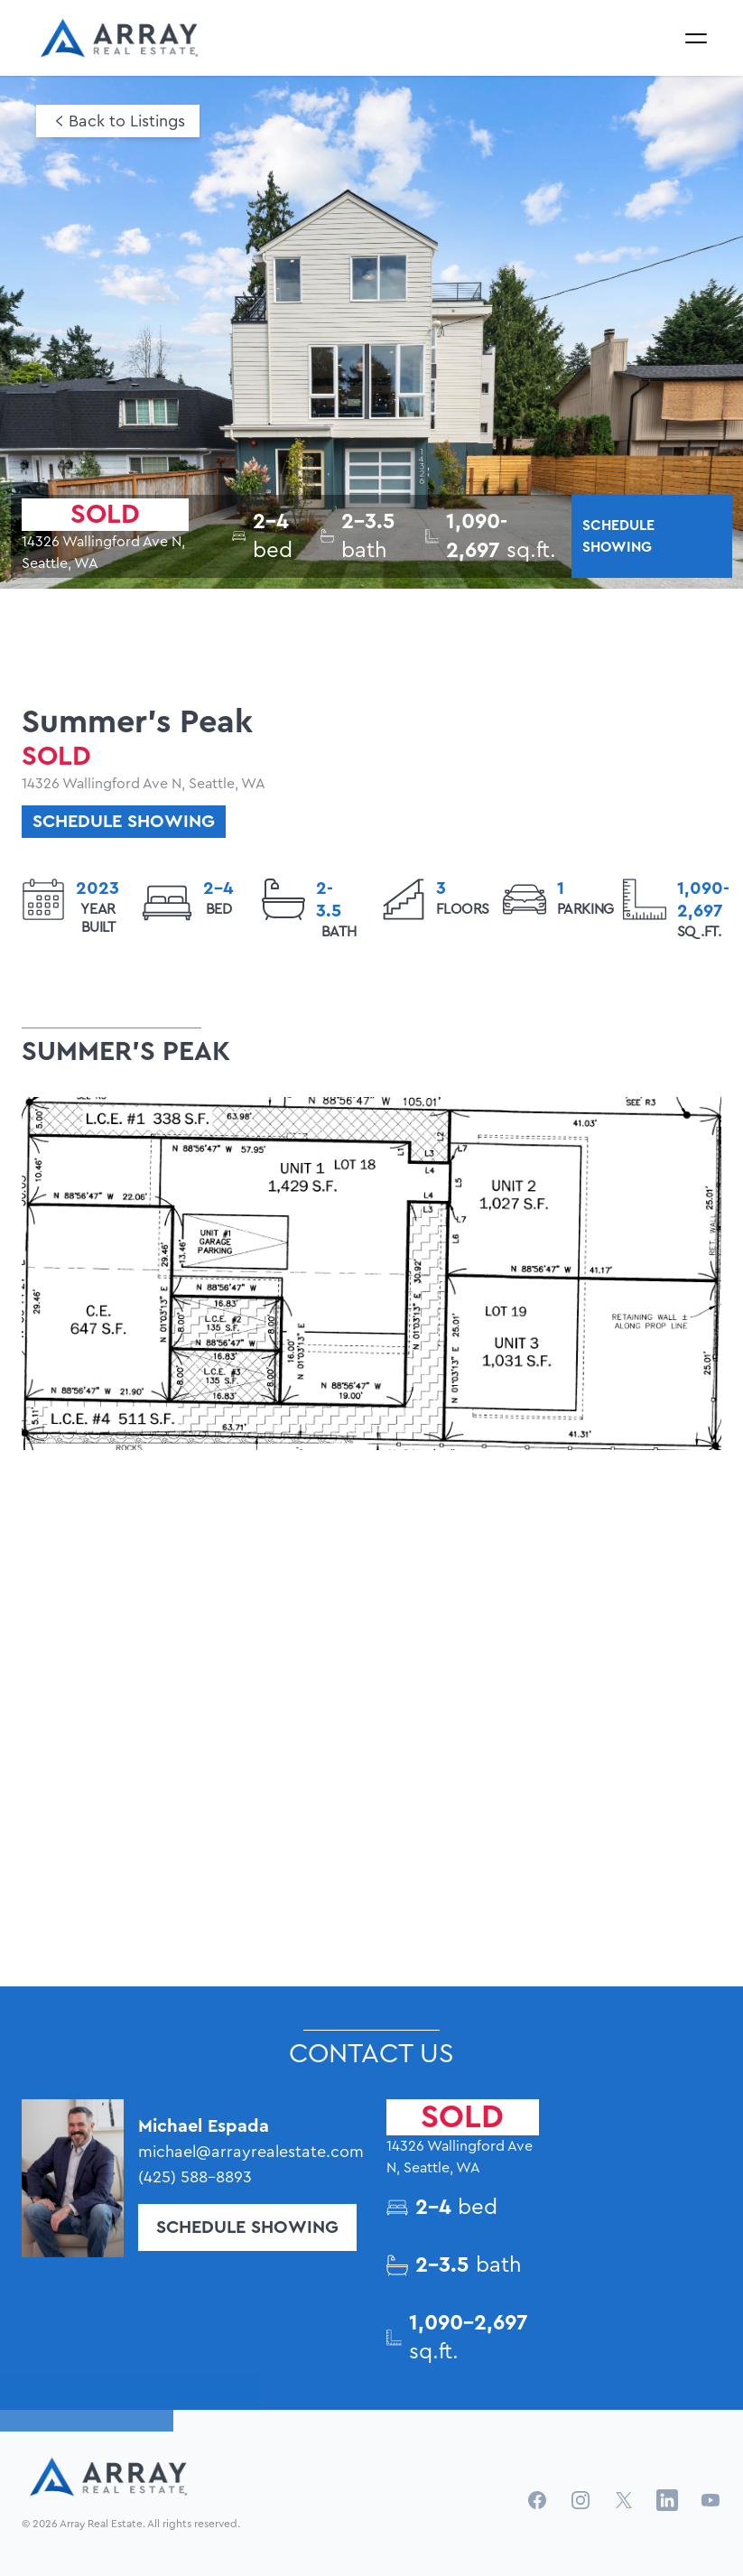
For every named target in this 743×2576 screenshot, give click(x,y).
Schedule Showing (247, 2227)
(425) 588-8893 (195, 2177)
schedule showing (124, 822)
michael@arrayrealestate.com (247, 2152)
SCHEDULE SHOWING (618, 536)
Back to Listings (127, 121)
